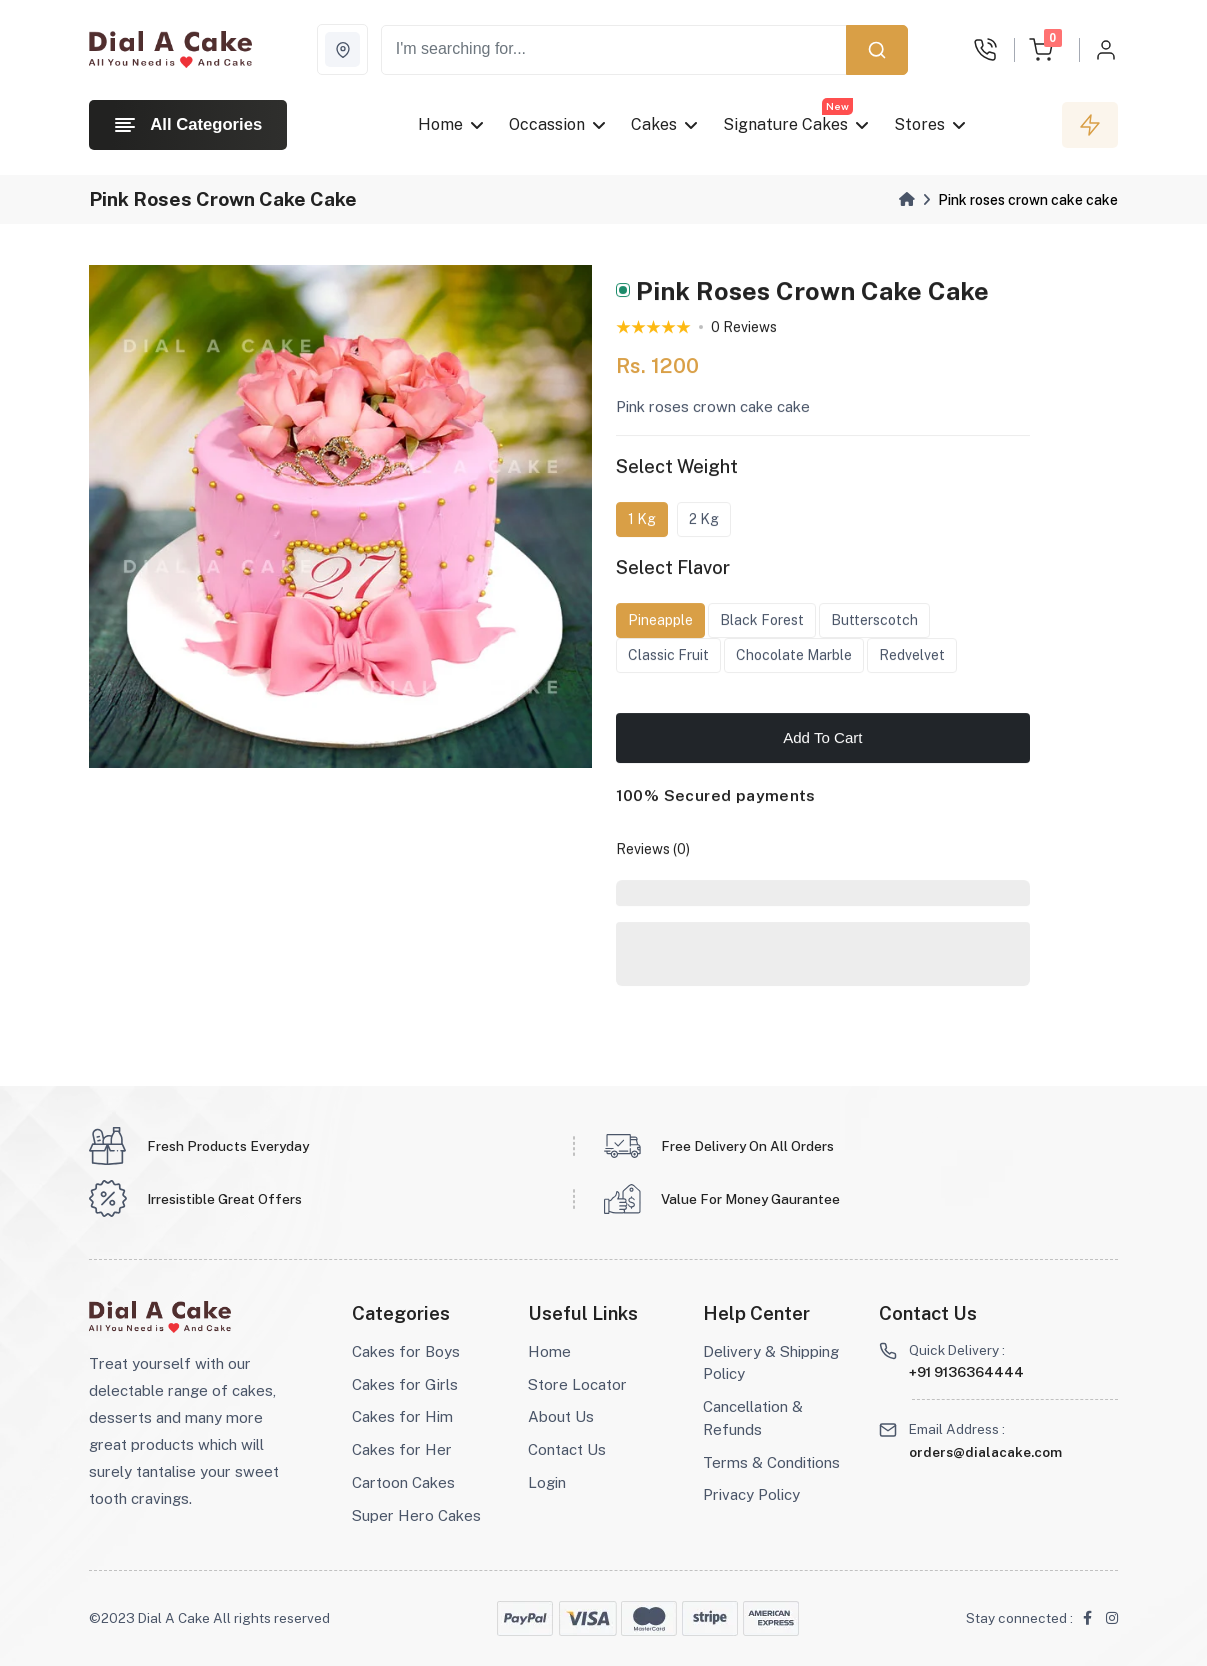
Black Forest (762, 623)
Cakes (654, 124)
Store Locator (577, 1384)
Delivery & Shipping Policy (771, 1363)
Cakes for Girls (405, 1384)
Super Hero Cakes (416, 1515)
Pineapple (660, 623)
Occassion (547, 124)
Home (440, 124)
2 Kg (704, 522)
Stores (919, 124)
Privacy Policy (751, 1494)
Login (547, 1482)
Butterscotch (874, 623)
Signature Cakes (785, 124)
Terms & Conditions (771, 1462)
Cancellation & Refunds (753, 1418)
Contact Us (567, 1449)
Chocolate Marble (794, 658)
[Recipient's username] (614, 50)
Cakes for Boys (406, 1351)
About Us (561, 1416)
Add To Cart (822, 740)
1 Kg (642, 522)
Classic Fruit (668, 658)
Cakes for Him (402, 1416)
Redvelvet (912, 658)
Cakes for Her (402, 1449)
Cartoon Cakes (403, 1482)
